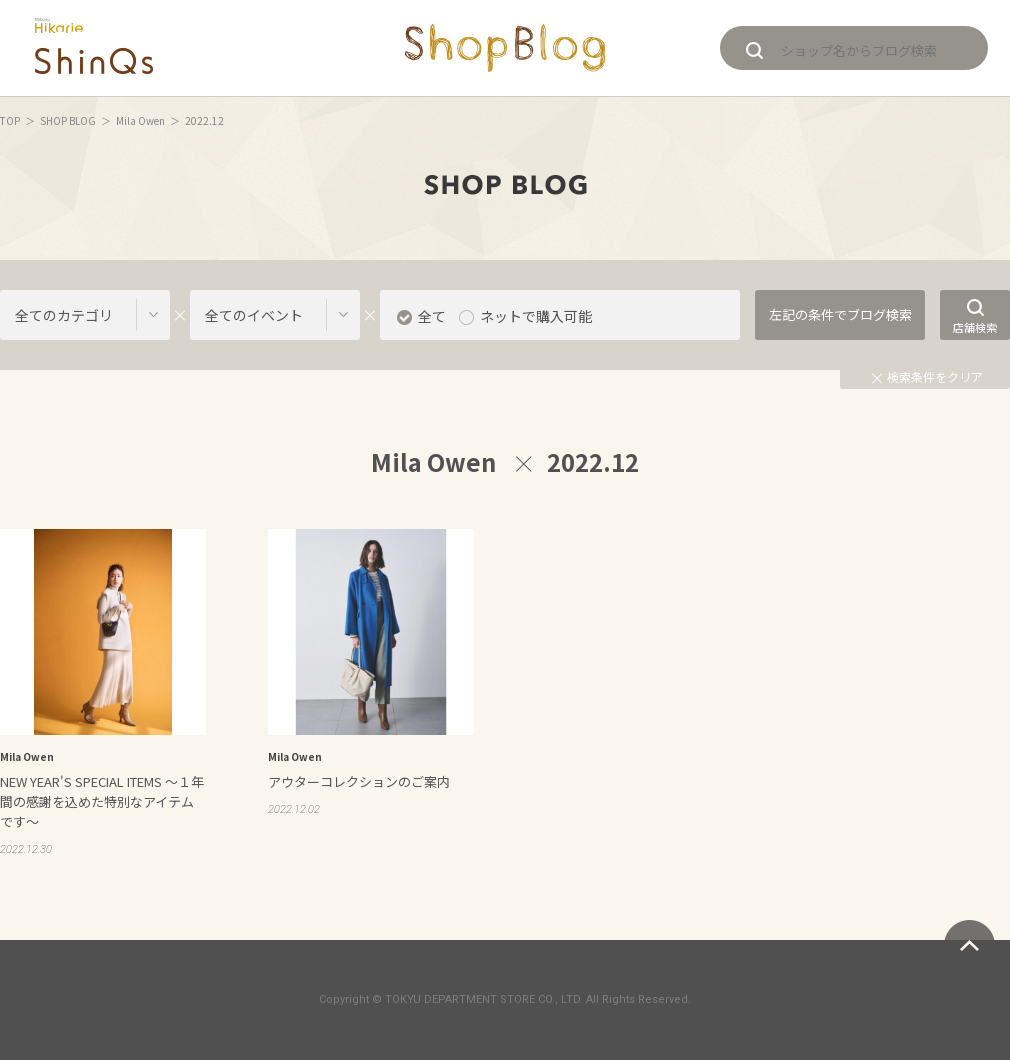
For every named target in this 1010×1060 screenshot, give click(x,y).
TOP (10, 120)
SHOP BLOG (68, 120)
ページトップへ (969, 945)
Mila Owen (140, 120)
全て (432, 316)
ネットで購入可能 (536, 316)
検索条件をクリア (927, 376)
